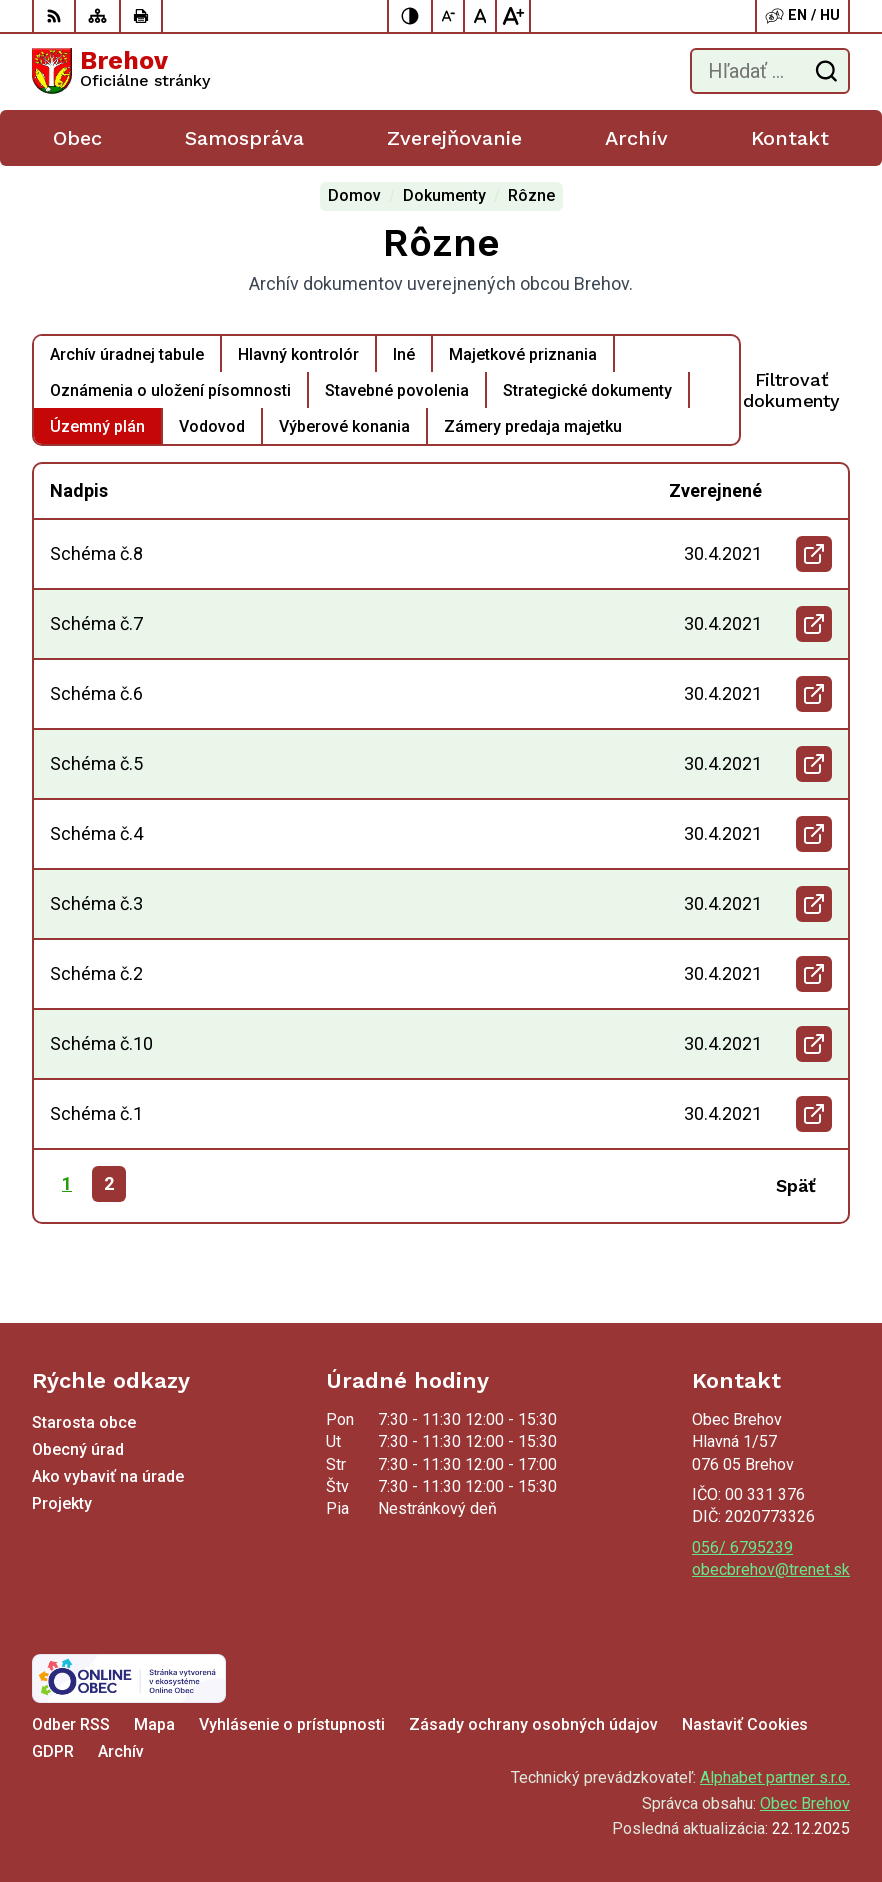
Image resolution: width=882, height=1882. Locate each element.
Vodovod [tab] (212, 426)
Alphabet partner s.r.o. (775, 1777)
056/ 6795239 (742, 1547)
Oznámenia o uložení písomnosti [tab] (170, 390)
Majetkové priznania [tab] (523, 354)
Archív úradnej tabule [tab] (127, 354)
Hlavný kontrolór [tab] (298, 354)
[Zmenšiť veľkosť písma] (449, 16)
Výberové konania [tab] (344, 426)
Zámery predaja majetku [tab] (533, 426)
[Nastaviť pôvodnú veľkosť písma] (481, 16)
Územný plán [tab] (97, 426)
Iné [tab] (404, 354)
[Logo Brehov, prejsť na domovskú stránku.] (121, 71)
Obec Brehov (805, 1803)
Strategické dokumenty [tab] (587, 390)
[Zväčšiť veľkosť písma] (513, 16)
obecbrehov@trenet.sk (771, 1569)
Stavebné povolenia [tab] (397, 390)
